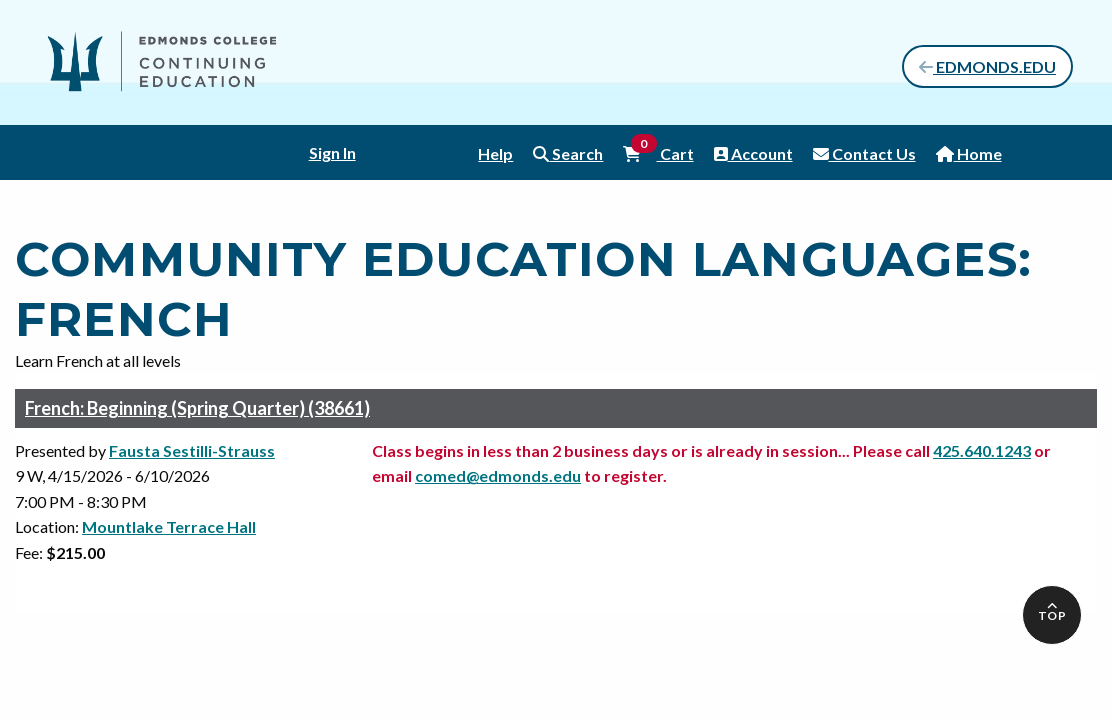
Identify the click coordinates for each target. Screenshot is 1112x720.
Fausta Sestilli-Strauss (192, 450)
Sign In (332, 152)
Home (969, 153)
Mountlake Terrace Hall (169, 526)
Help (495, 153)
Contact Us (864, 153)
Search (568, 153)
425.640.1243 (982, 450)
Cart (658, 152)
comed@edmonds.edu (498, 475)
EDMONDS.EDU (987, 66)
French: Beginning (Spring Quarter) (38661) (197, 408)
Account (753, 153)
